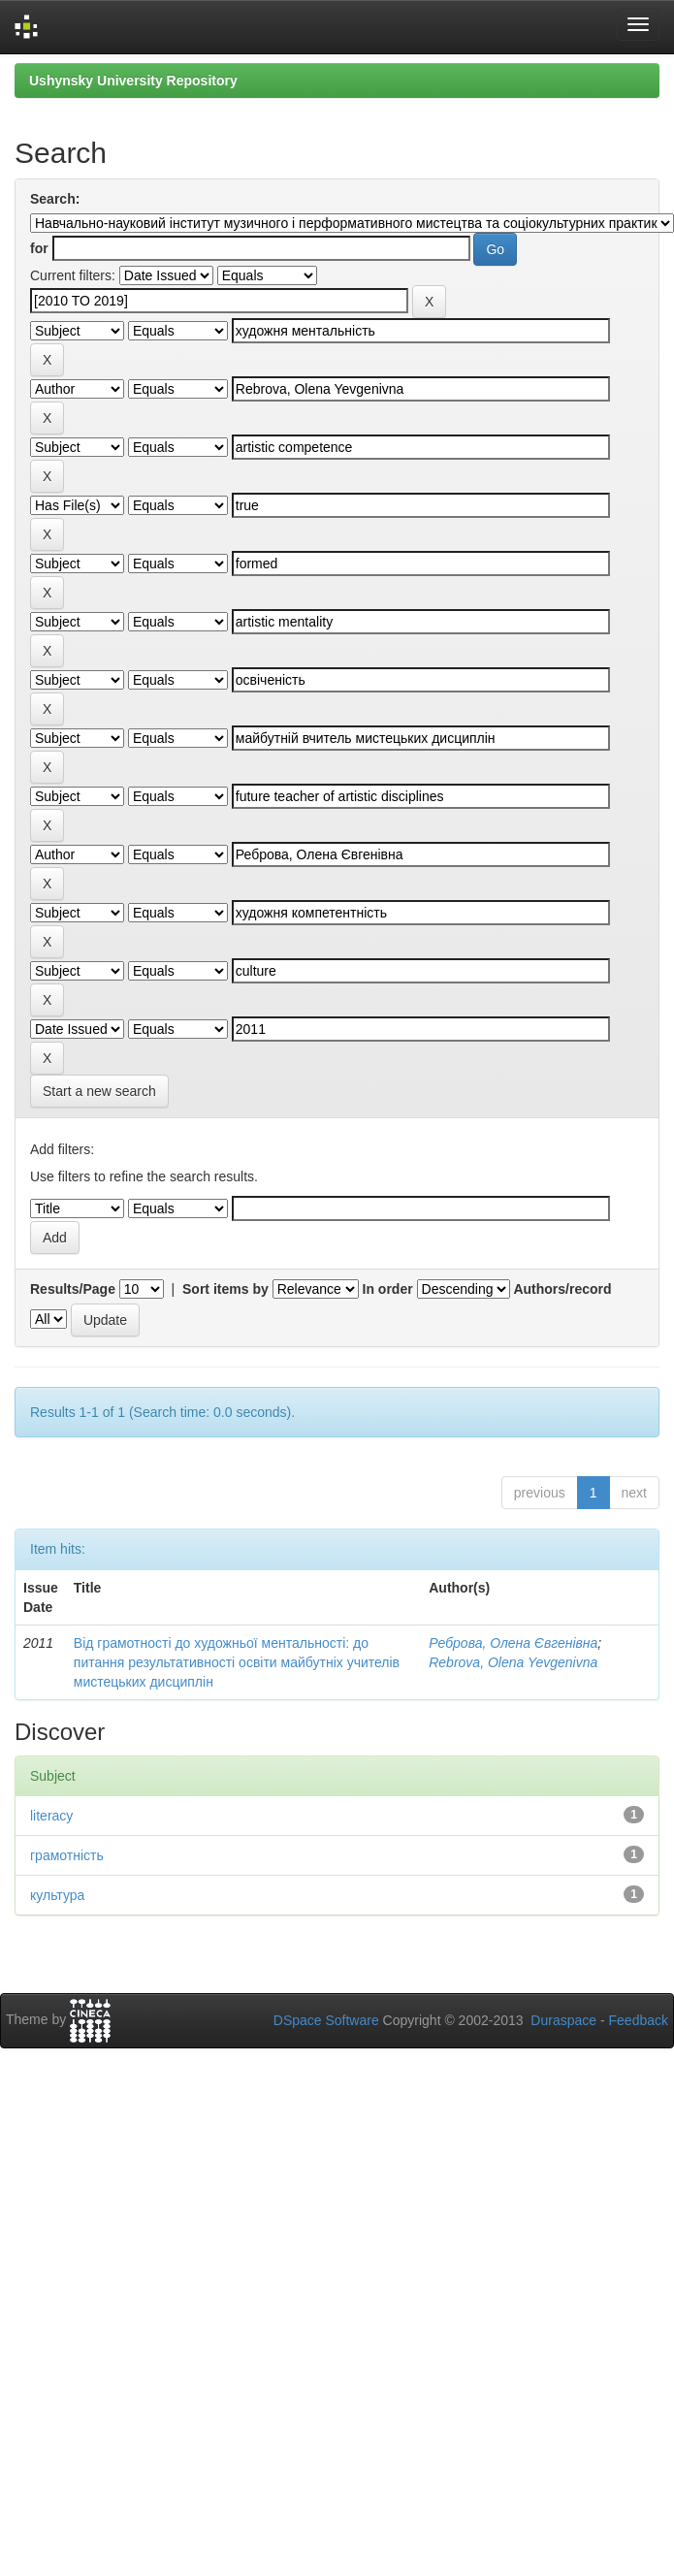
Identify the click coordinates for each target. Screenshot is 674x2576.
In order (388, 1289)
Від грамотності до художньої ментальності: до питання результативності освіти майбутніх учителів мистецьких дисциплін (237, 1662)
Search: (55, 199)
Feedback (638, 2020)
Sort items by (225, 1289)
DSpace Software (326, 2020)
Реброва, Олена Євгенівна (513, 1643)
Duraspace (563, 2020)
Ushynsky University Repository (133, 80)
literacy (51, 1815)
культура (57, 1895)
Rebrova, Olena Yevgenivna (513, 1662)
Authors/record (562, 1289)
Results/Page (72, 1289)
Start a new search (99, 1091)
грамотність (67, 1855)
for (39, 248)
